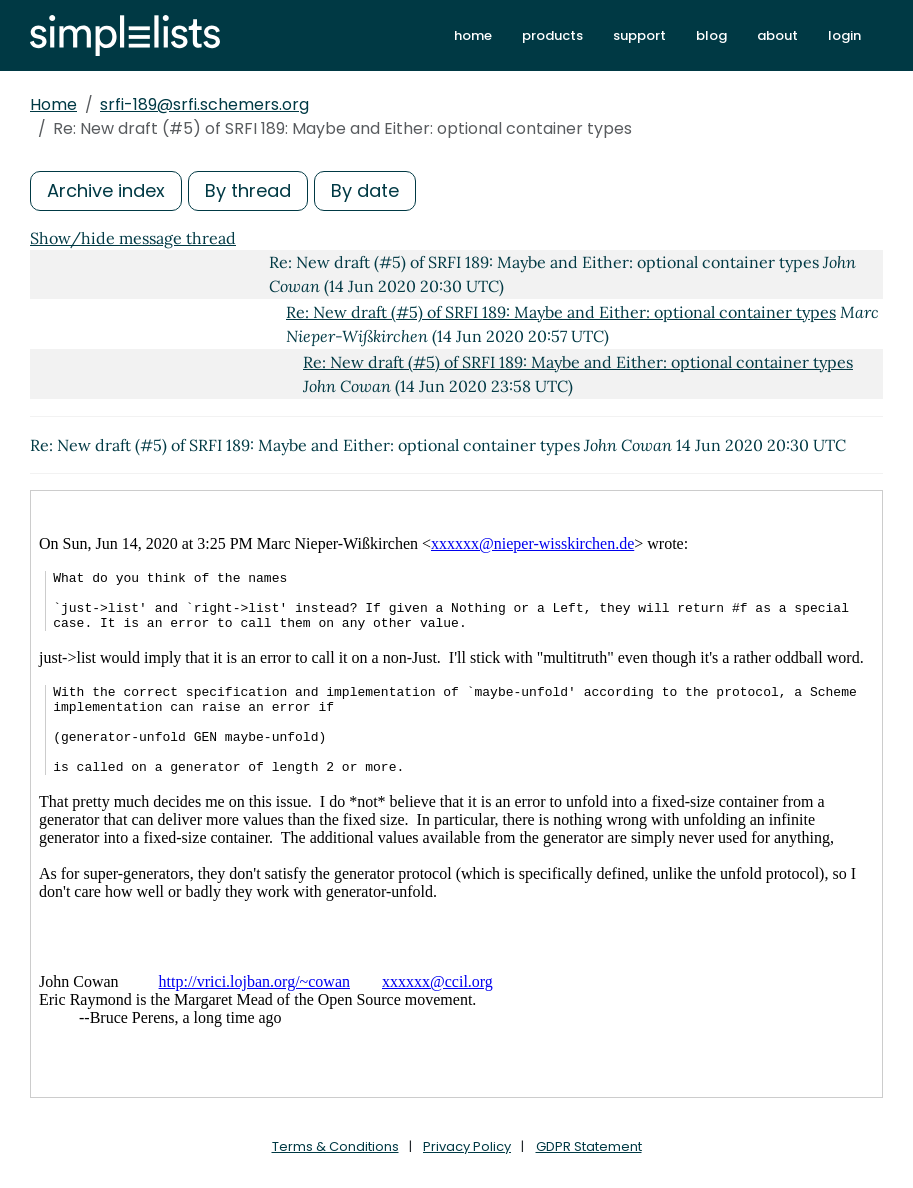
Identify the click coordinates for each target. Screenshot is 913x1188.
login (844, 35)
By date (365, 190)
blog (711, 35)
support (639, 35)
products (552, 35)
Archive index (106, 190)
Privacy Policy (467, 1146)
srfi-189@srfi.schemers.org (204, 104)
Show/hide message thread (133, 238)
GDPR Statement (589, 1146)
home (473, 35)
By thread (248, 190)
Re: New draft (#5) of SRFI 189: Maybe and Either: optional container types (561, 312)
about (777, 35)
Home (53, 104)
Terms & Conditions (335, 1146)
